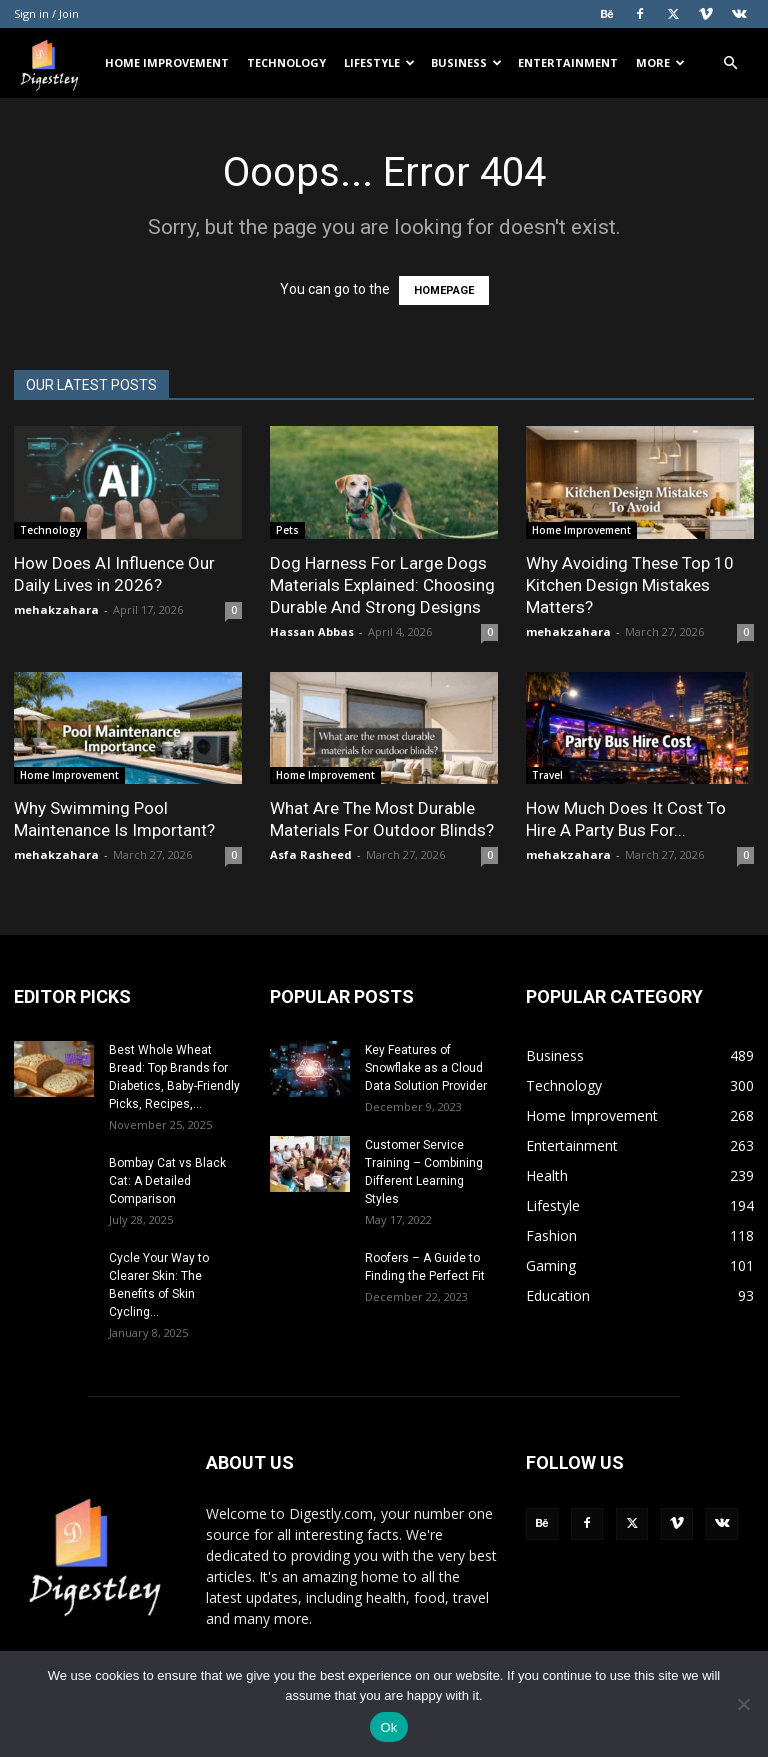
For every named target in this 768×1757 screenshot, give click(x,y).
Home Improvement (167, 62)
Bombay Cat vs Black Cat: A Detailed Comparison (167, 1181)
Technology (286, 62)
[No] (743, 1704)
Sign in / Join (46, 13)
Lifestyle (379, 62)
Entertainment (568, 62)
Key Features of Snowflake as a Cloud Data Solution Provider (426, 1068)
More (660, 62)
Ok (388, 1727)
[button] (730, 63)
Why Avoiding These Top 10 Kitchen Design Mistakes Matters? (630, 585)
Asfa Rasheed (311, 854)
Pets (287, 530)
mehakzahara (56, 609)
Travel (547, 775)
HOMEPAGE (444, 290)
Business (466, 62)
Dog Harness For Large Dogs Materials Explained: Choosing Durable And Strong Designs (382, 585)
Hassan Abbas (312, 631)
